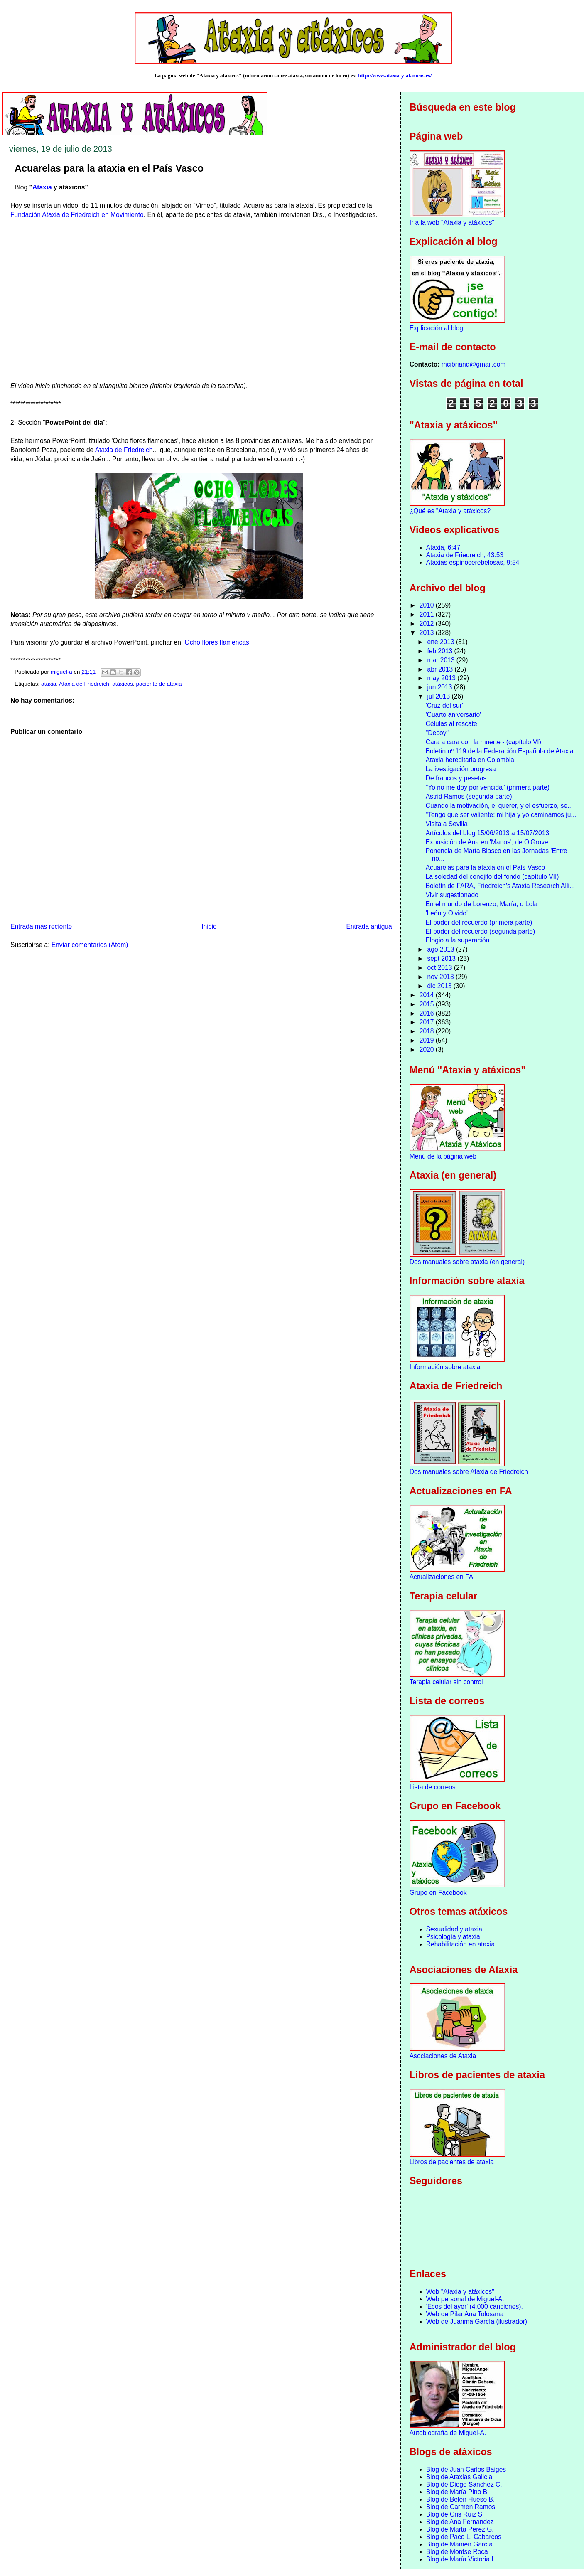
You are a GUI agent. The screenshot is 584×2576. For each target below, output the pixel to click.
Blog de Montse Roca (457, 2551)
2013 (428, 632)
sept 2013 (442, 958)
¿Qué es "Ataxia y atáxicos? (450, 510)
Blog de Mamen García (459, 2544)
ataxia (48, 684)
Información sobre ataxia (445, 1366)
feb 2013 (440, 650)
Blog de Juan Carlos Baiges (466, 2469)
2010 (428, 605)
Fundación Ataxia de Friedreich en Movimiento (77, 214)
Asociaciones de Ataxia (443, 2055)
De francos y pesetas (456, 778)
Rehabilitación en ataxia (460, 1944)
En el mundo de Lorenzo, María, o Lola (482, 904)
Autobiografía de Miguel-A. (448, 2432)
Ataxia (42, 187)
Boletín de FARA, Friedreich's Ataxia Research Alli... (500, 885)
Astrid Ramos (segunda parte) (469, 796)
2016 (428, 1013)
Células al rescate (451, 723)
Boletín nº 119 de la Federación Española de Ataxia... (502, 751)
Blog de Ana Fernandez (460, 2521)
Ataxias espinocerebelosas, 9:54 (473, 562)
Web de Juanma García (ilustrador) (476, 2321)
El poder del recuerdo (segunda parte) (480, 931)
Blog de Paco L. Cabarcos (463, 2536)
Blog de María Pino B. (457, 2491)
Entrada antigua (369, 926)
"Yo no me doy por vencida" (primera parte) (488, 787)
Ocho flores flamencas (217, 642)
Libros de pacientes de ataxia (452, 2161)
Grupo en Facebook (438, 1892)
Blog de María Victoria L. (461, 2559)
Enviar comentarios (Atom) (90, 944)
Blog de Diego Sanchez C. (464, 2484)
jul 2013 (439, 696)
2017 (428, 1022)
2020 (428, 1049)
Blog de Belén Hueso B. (460, 2499)
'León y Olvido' (447, 913)
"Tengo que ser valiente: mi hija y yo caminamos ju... (501, 814)
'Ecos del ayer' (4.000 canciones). (474, 2306)
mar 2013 (441, 660)
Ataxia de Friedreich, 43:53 (464, 555)
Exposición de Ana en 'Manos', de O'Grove (487, 842)
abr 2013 (441, 669)
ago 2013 (441, 949)
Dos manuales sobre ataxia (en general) (467, 1261)
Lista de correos (433, 1787)
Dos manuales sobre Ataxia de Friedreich (469, 1471)
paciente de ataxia (159, 684)
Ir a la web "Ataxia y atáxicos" (452, 222)
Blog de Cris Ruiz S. (455, 2514)
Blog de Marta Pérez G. (460, 2529)
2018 (428, 1031)
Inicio (208, 926)
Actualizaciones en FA (441, 1576)
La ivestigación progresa (461, 769)
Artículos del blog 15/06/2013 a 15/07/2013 (487, 833)
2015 (428, 1004)
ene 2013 (441, 641)
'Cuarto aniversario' (453, 714)
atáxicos (122, 684)
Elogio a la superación (457, 940)
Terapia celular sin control (446, 1681)
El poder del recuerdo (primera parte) (479, 922)
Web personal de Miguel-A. (465, 2299)
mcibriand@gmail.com (473, 364)
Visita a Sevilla (447, 823)
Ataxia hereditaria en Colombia (470, 759)
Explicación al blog (436, 328)
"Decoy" (437, 732)
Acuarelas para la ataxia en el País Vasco (485, 867)
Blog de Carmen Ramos (460, 2506)
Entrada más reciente (41, 926)
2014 (428, 995)
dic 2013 (440, 985)
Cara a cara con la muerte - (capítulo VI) (483, 741)
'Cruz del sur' (444, 705)
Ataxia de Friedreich (124, 449)
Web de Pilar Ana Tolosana (465, 2314)
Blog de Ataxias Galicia (459, 2476)
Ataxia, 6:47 (443, 547)
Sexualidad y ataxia (454, 1929)
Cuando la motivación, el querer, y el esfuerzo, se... (499, 805)
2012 (428, 623)
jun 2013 (440, 687)
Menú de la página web (443, 1156)
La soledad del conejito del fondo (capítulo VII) (492, 876)
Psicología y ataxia (453, 1936)
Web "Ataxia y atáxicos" (460, 2291)
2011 (428, 614)
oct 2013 (440, 967)
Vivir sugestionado (452, 894)
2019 (428, 1040)
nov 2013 (441, 976)
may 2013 (442, 678)
